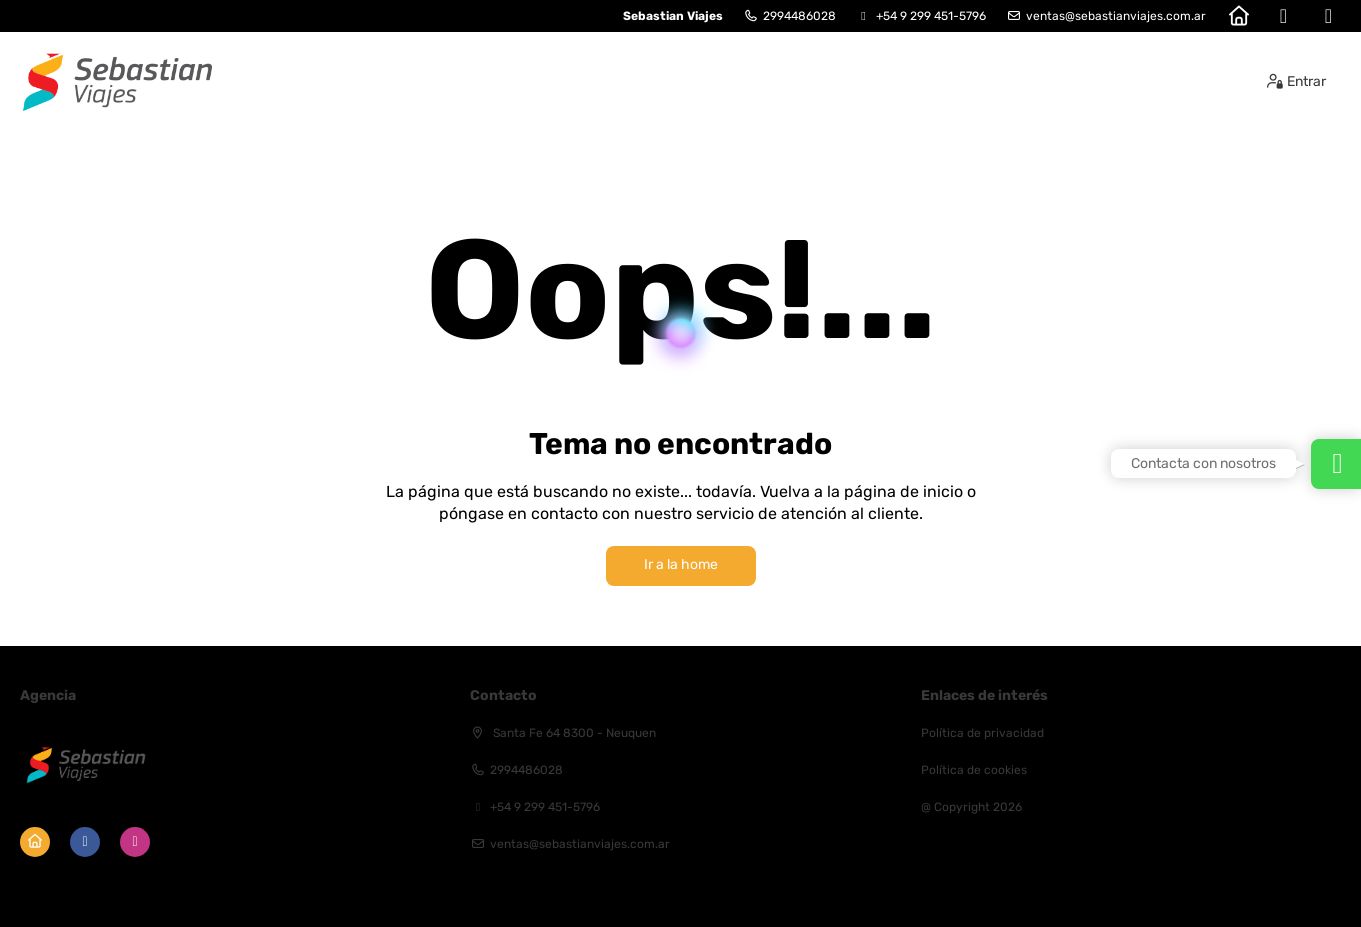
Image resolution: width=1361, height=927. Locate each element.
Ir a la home (681, 564)
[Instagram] (1328, 16)
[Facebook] (1283, 16)
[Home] (1238, 16)
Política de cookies (974, 770)
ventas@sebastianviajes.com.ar (1116, 16)
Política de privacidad (982, 733)
